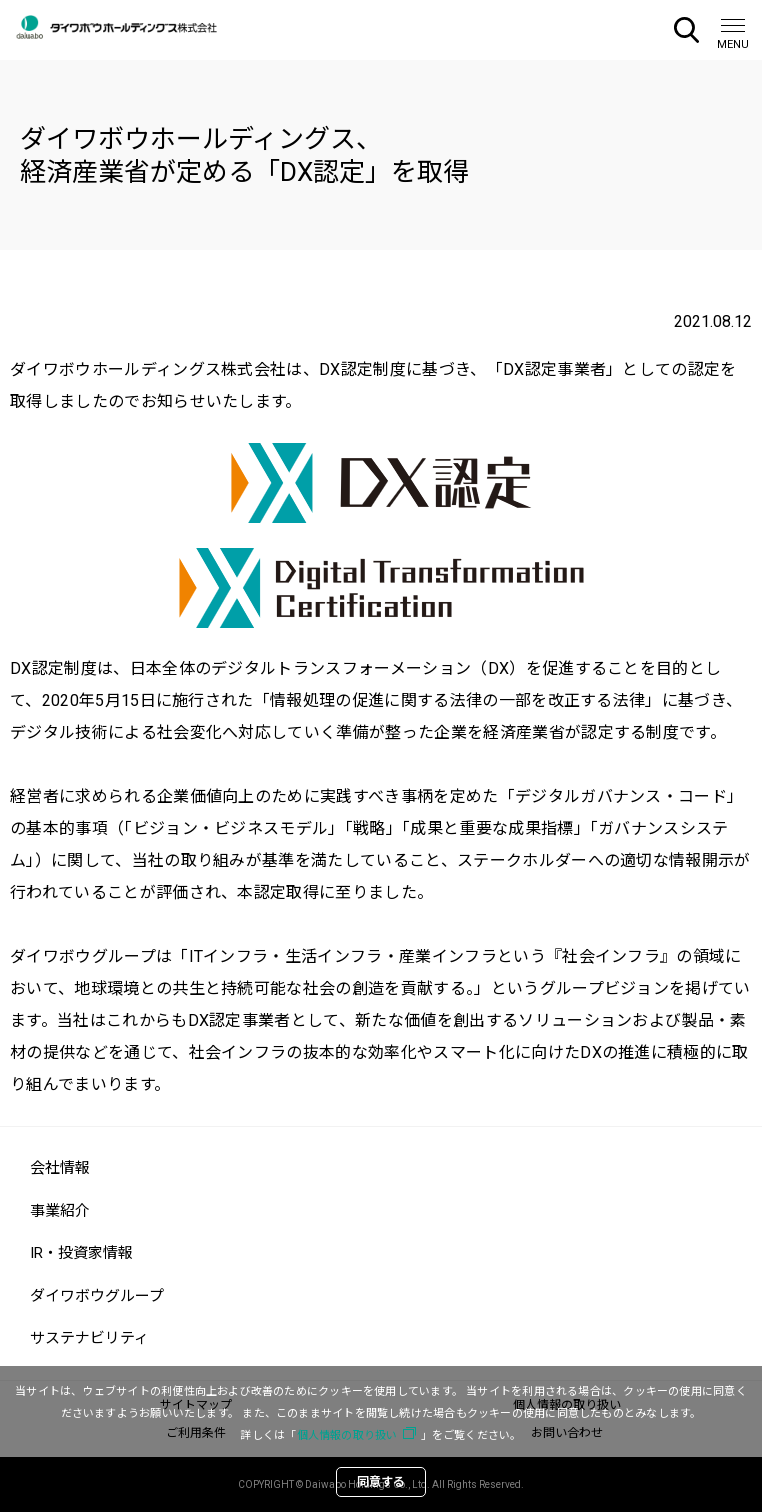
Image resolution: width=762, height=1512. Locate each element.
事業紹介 (60, 1211)
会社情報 (60, 1168)
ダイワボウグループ (97, 1296)
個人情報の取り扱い (347, 1435)
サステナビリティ (89, 1338)
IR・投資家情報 (81, 1253)
